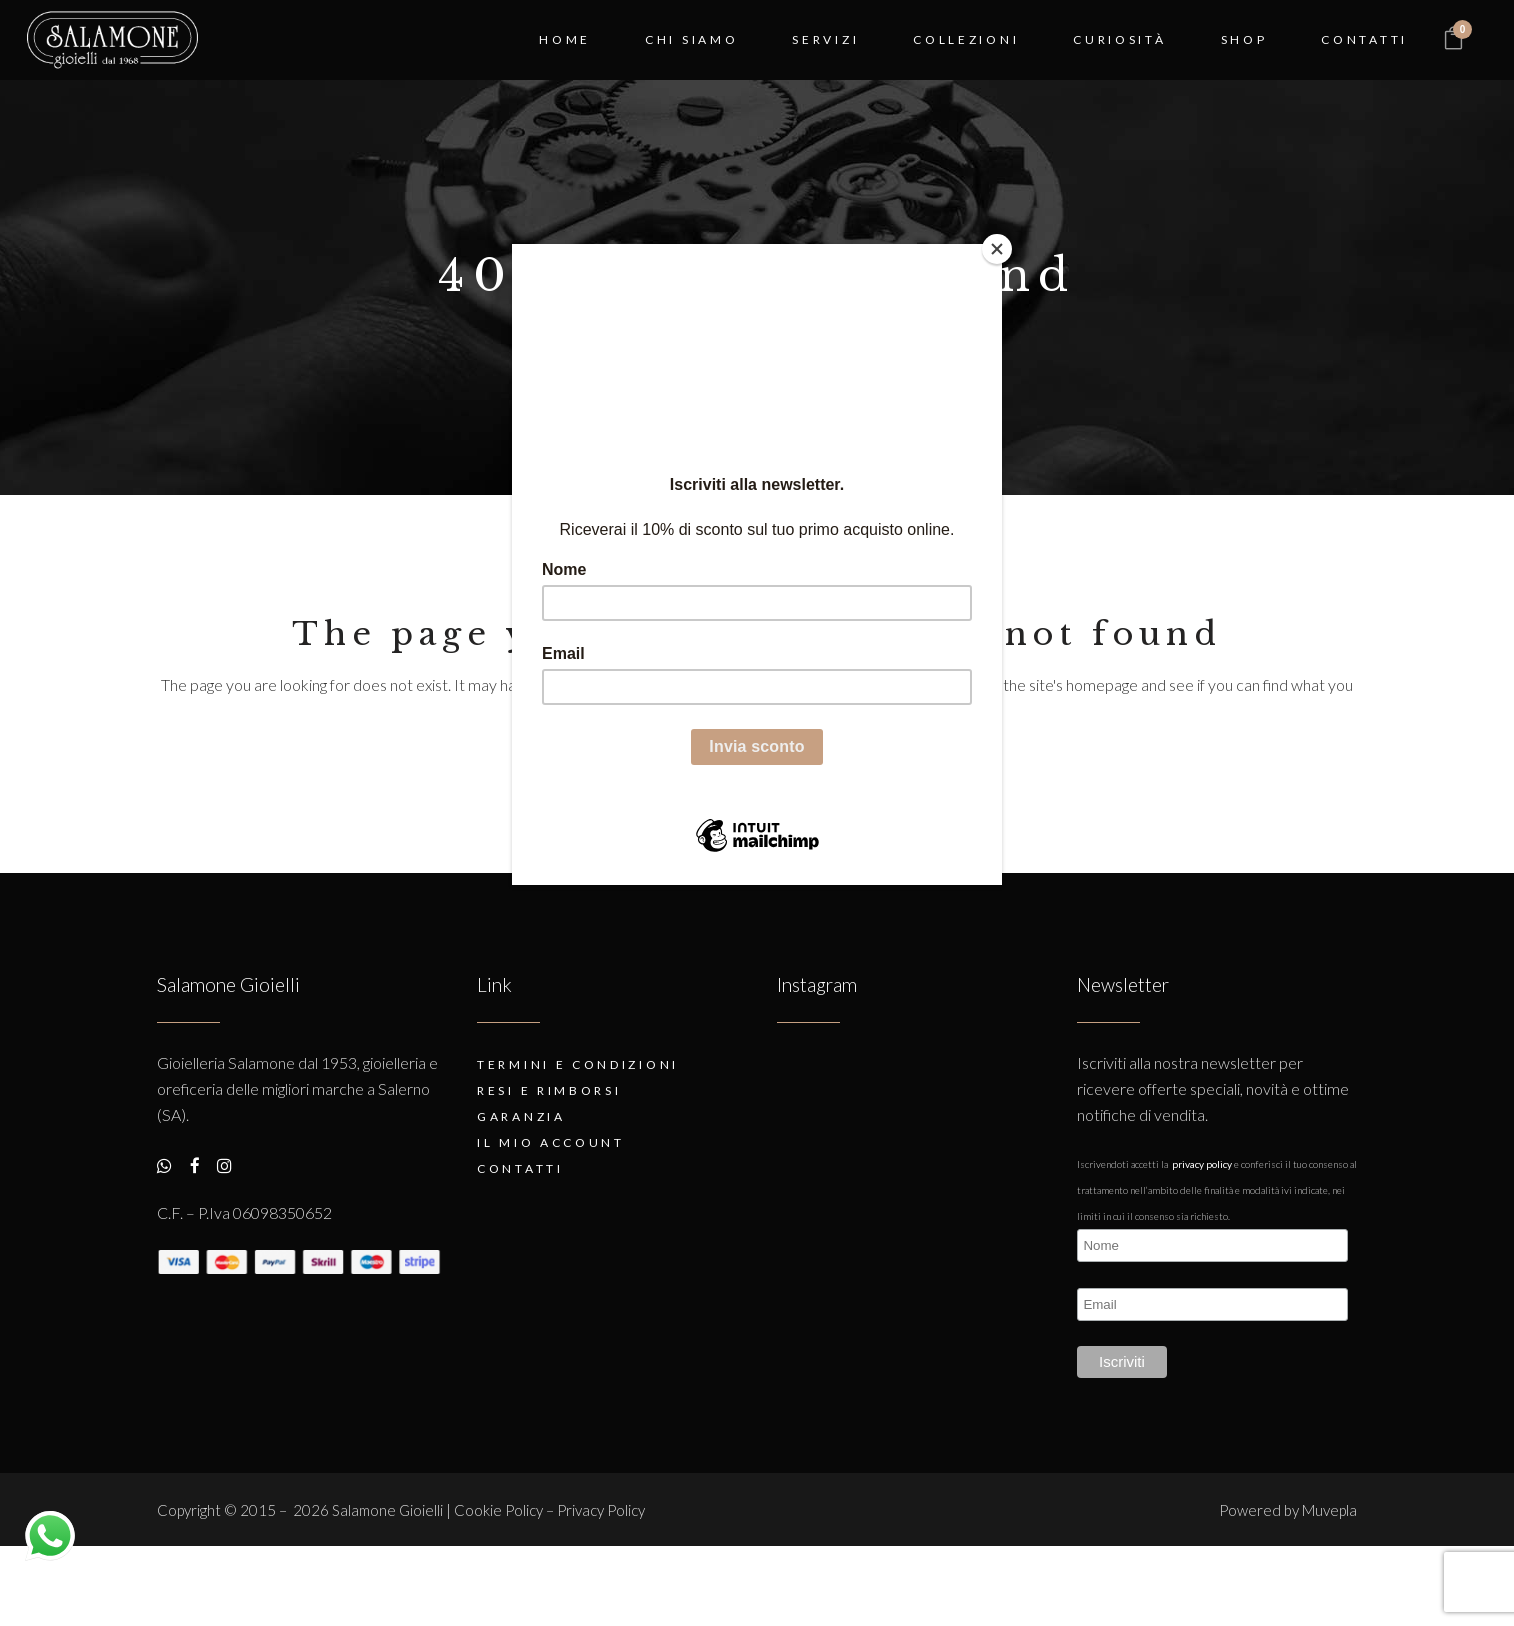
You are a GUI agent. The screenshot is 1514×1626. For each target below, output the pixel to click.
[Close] (997, 249)
